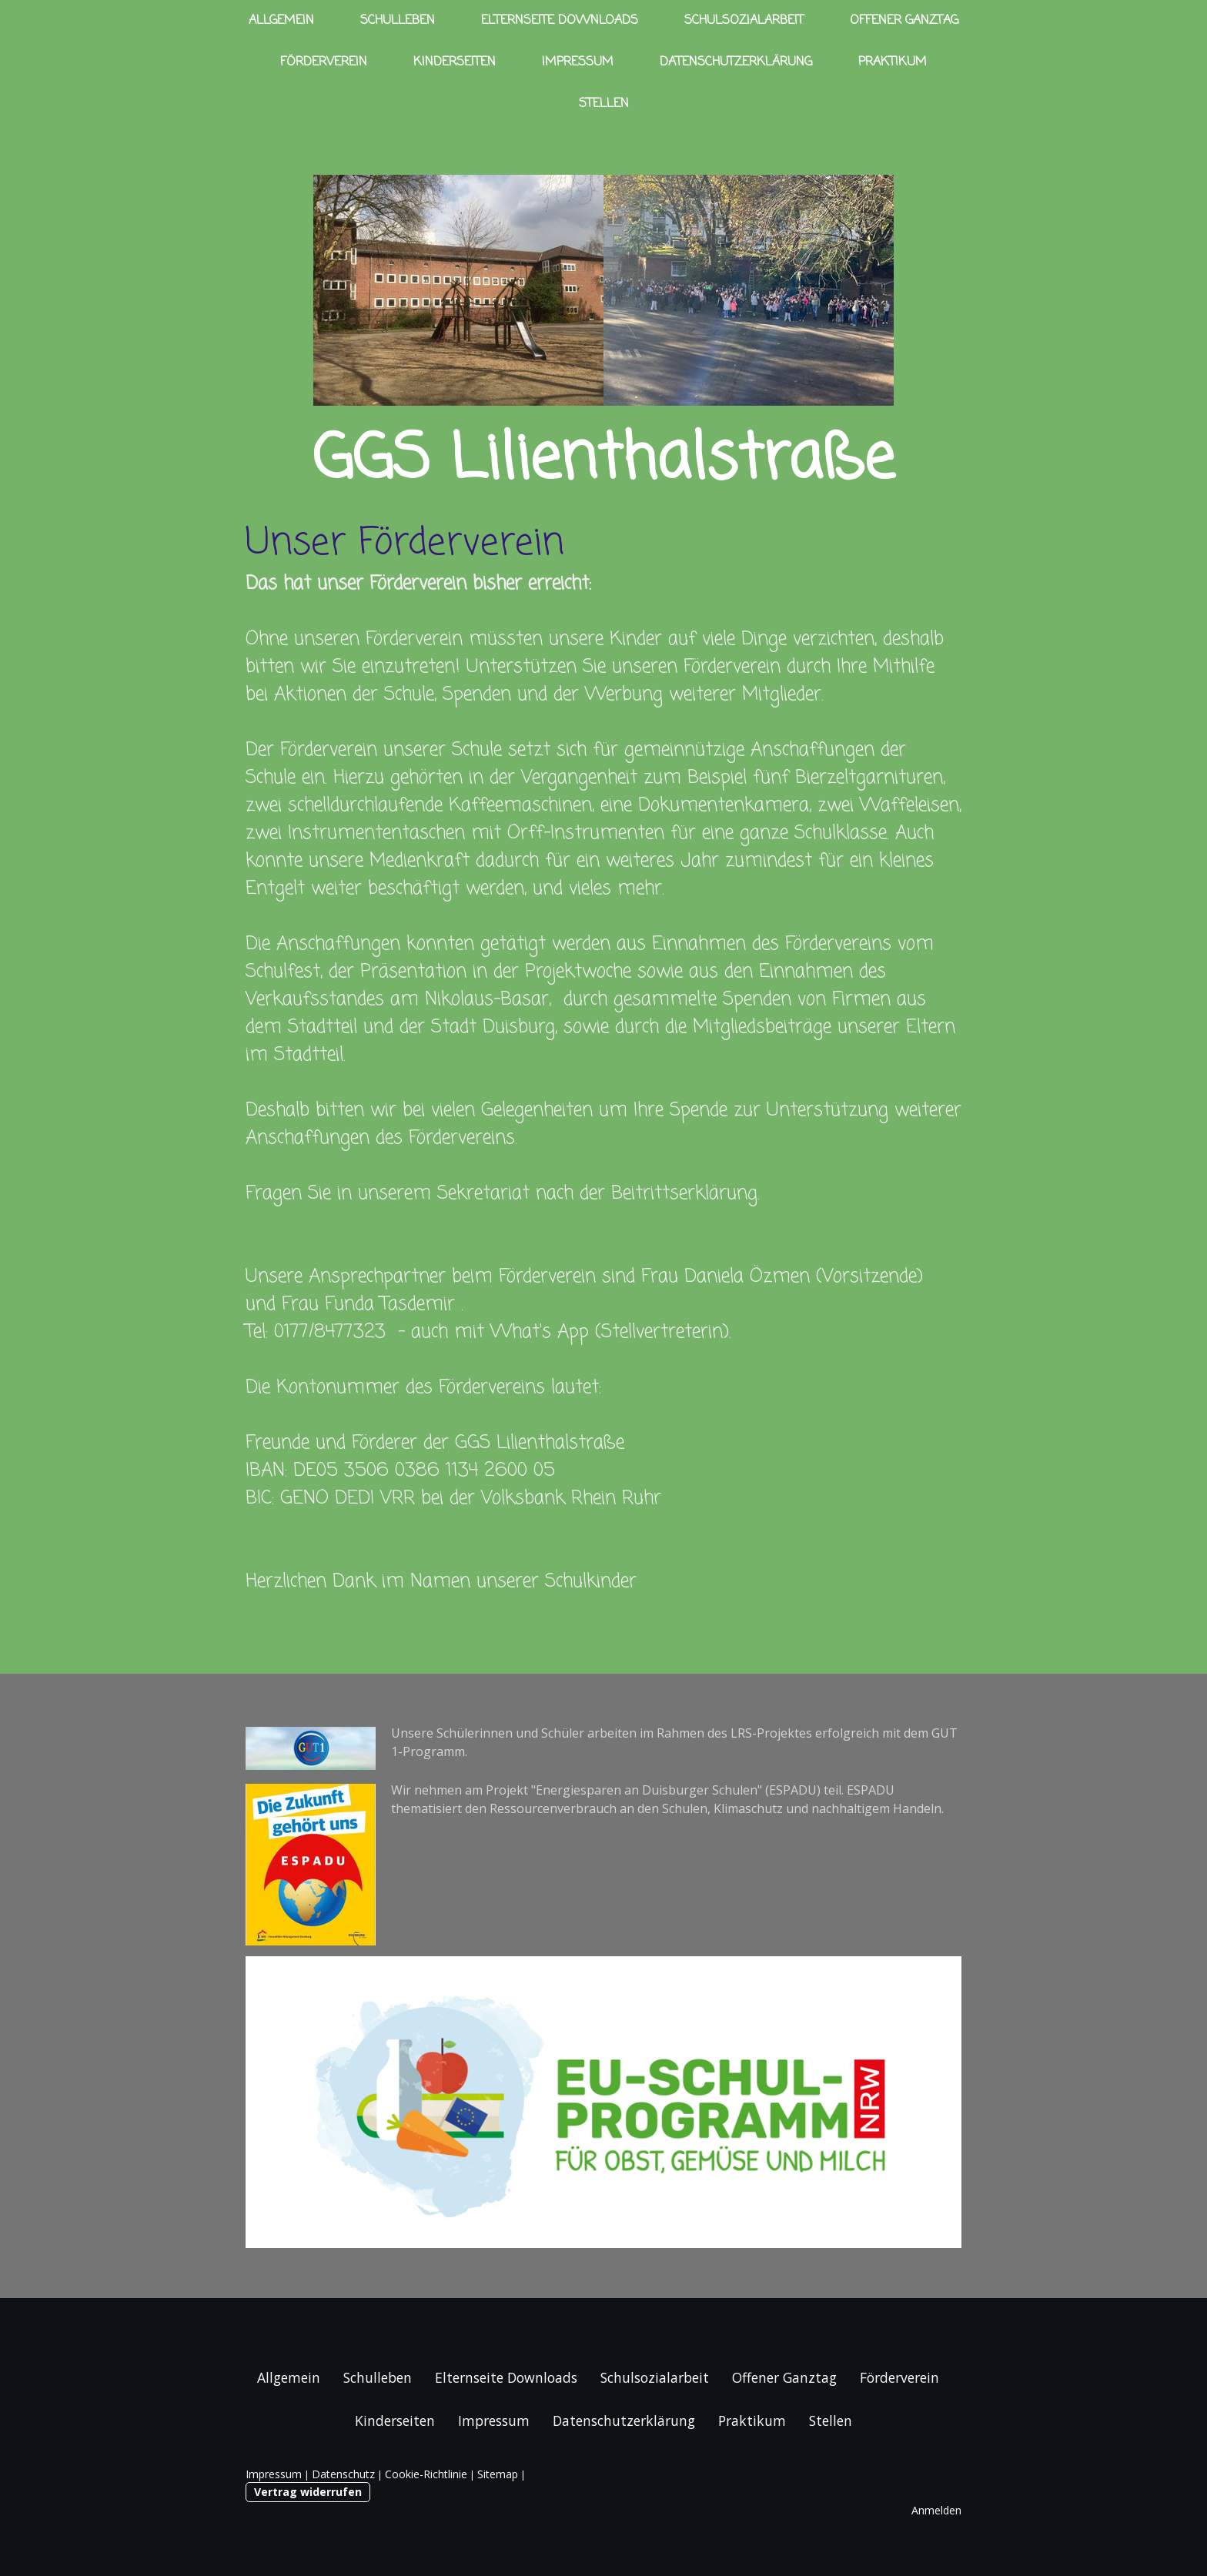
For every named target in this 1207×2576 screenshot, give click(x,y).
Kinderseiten (454, 62)
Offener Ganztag (904, 21)
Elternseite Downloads (559, 21)
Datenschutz (343, 2474)
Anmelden (936, 2510)
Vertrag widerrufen (308, 2491)
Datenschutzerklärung (736, 62)
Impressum (578, 62)
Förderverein (323, 62)
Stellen (604, 104)
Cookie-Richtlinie (426, 2474)
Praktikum (892, 62)
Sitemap (497, 2474)
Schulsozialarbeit (744, 21)
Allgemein (281, 21)
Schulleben (397, 21)
